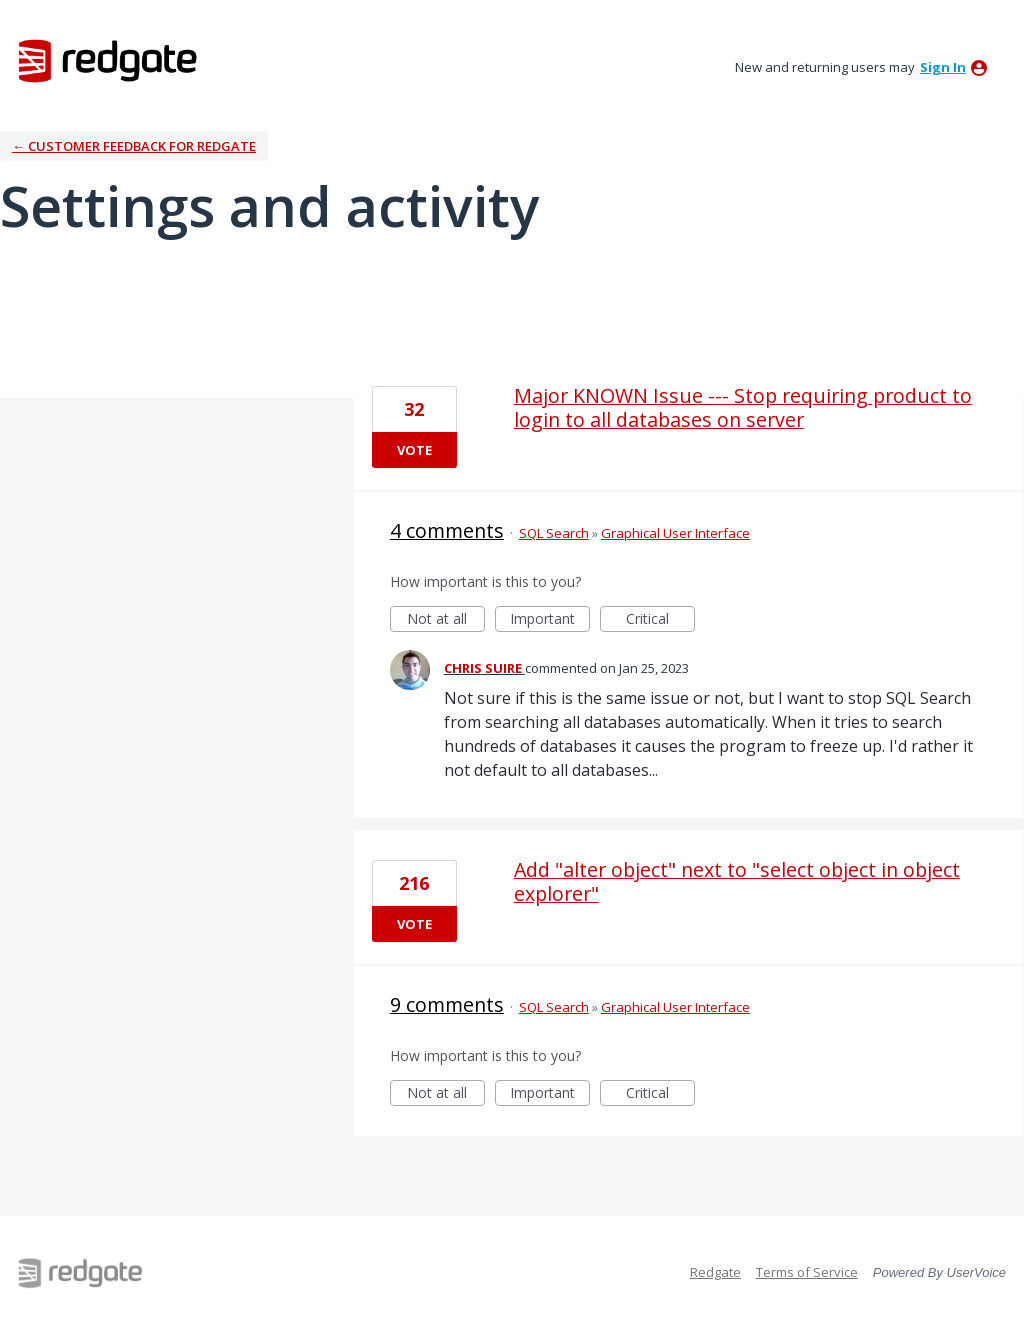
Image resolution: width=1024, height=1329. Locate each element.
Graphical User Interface (675, 533)
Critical (660, 620)
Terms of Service (807, 1272)
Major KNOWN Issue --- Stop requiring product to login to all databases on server (743, 407)
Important (550, 620)
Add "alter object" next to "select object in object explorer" (737, 881)
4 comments (447, 530)
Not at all (446, 620)
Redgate (715, 1272)
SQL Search (554, 533)
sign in (943, 67)
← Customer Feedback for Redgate (134, 146)
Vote (414, 450)
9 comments (447, 1004)
